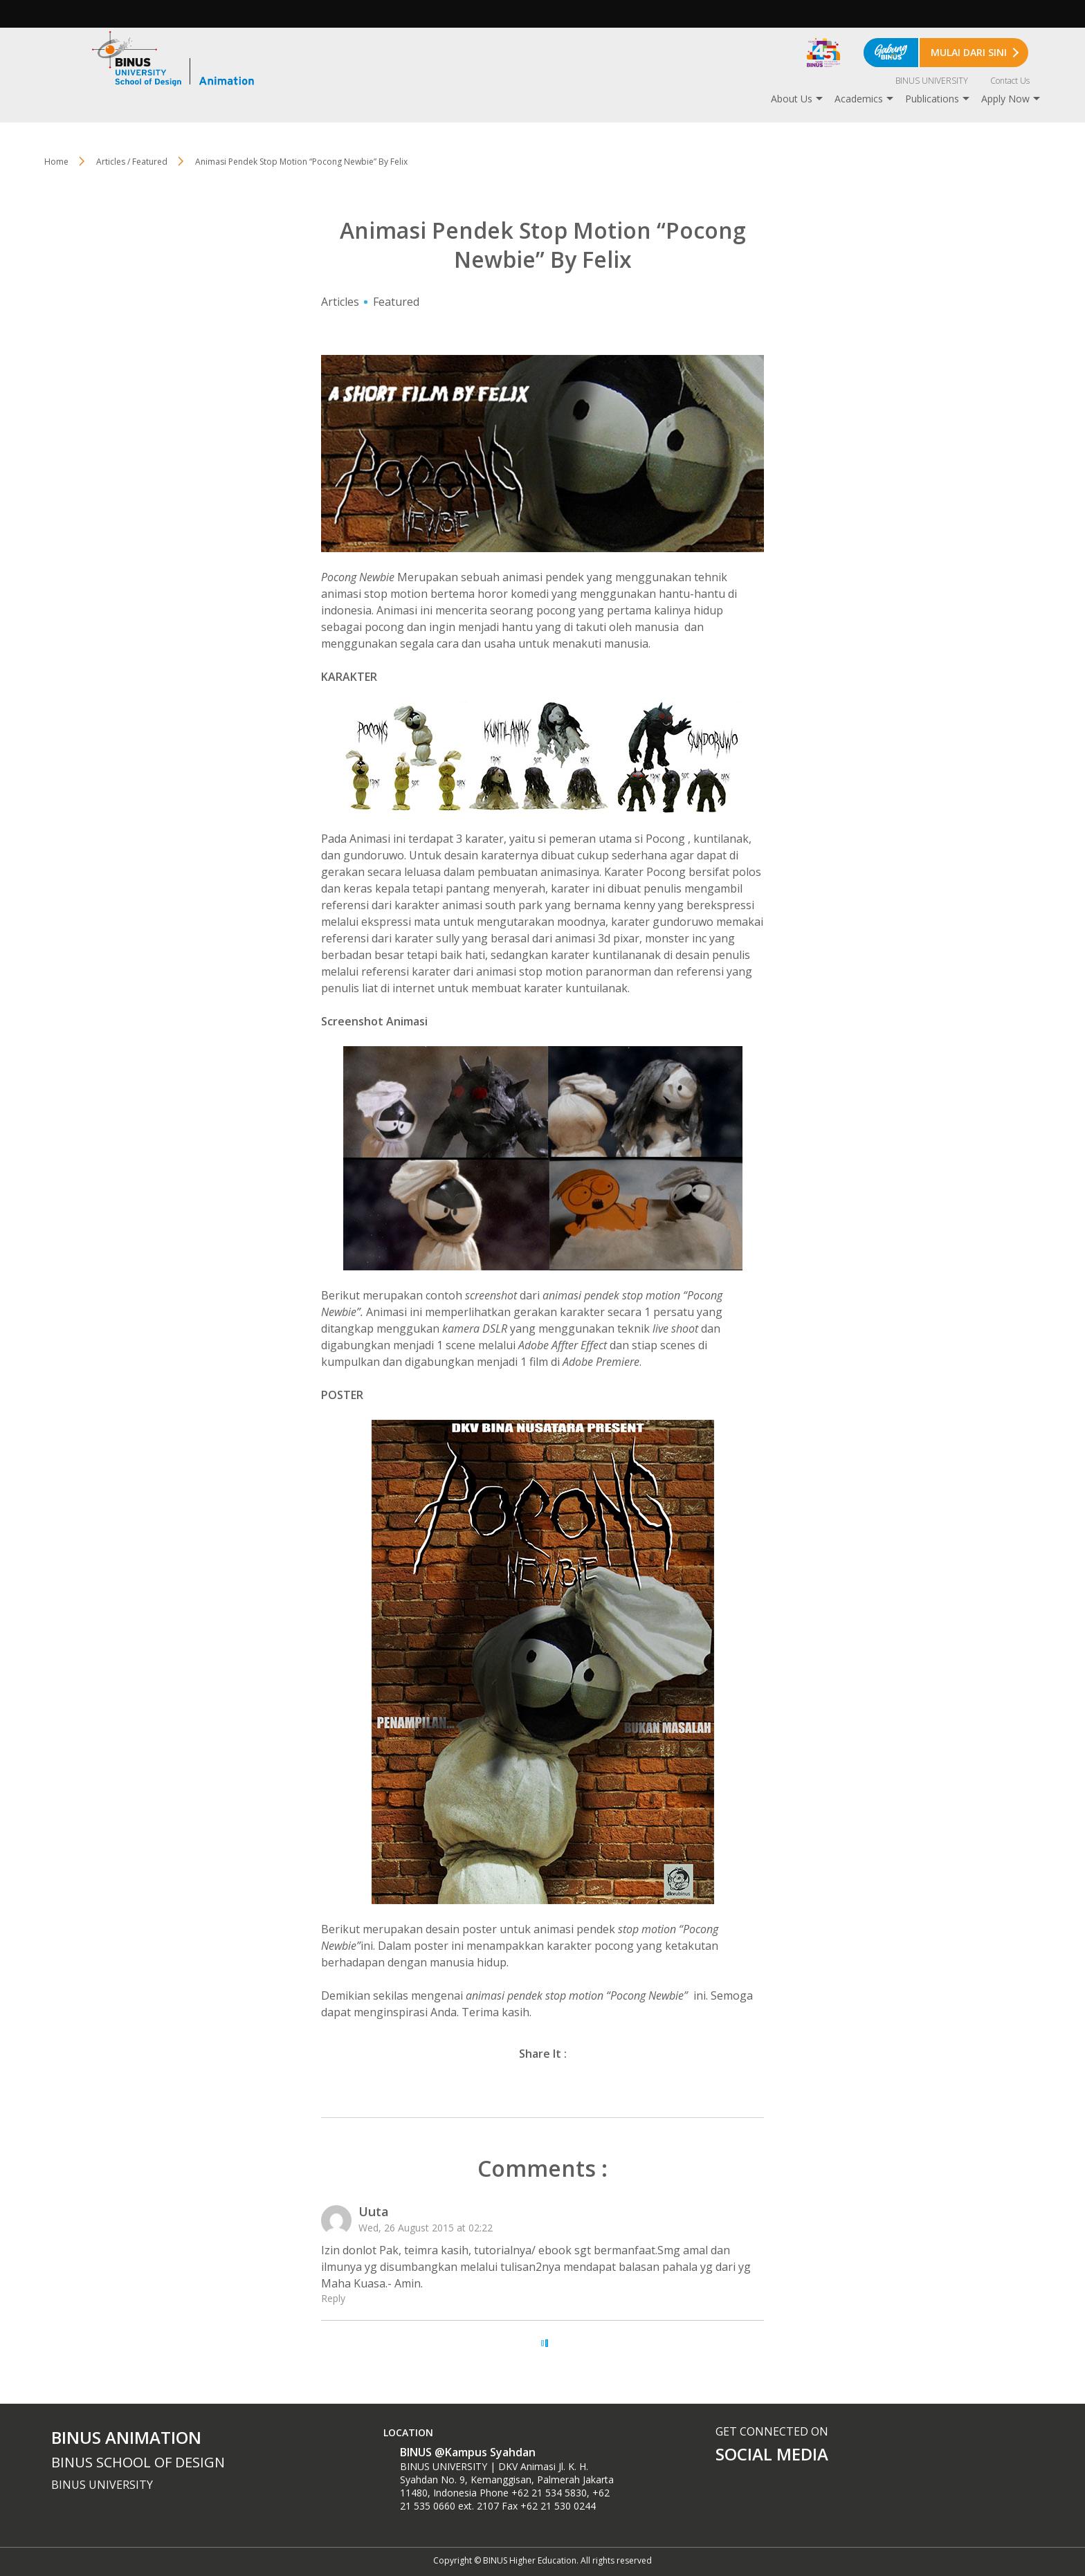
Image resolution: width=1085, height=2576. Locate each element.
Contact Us (1010, 80)
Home (56, 161)
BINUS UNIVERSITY (931, 80)
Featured (396, 301)
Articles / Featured (131, 161)
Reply (333, 2298)
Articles (340, 301)
